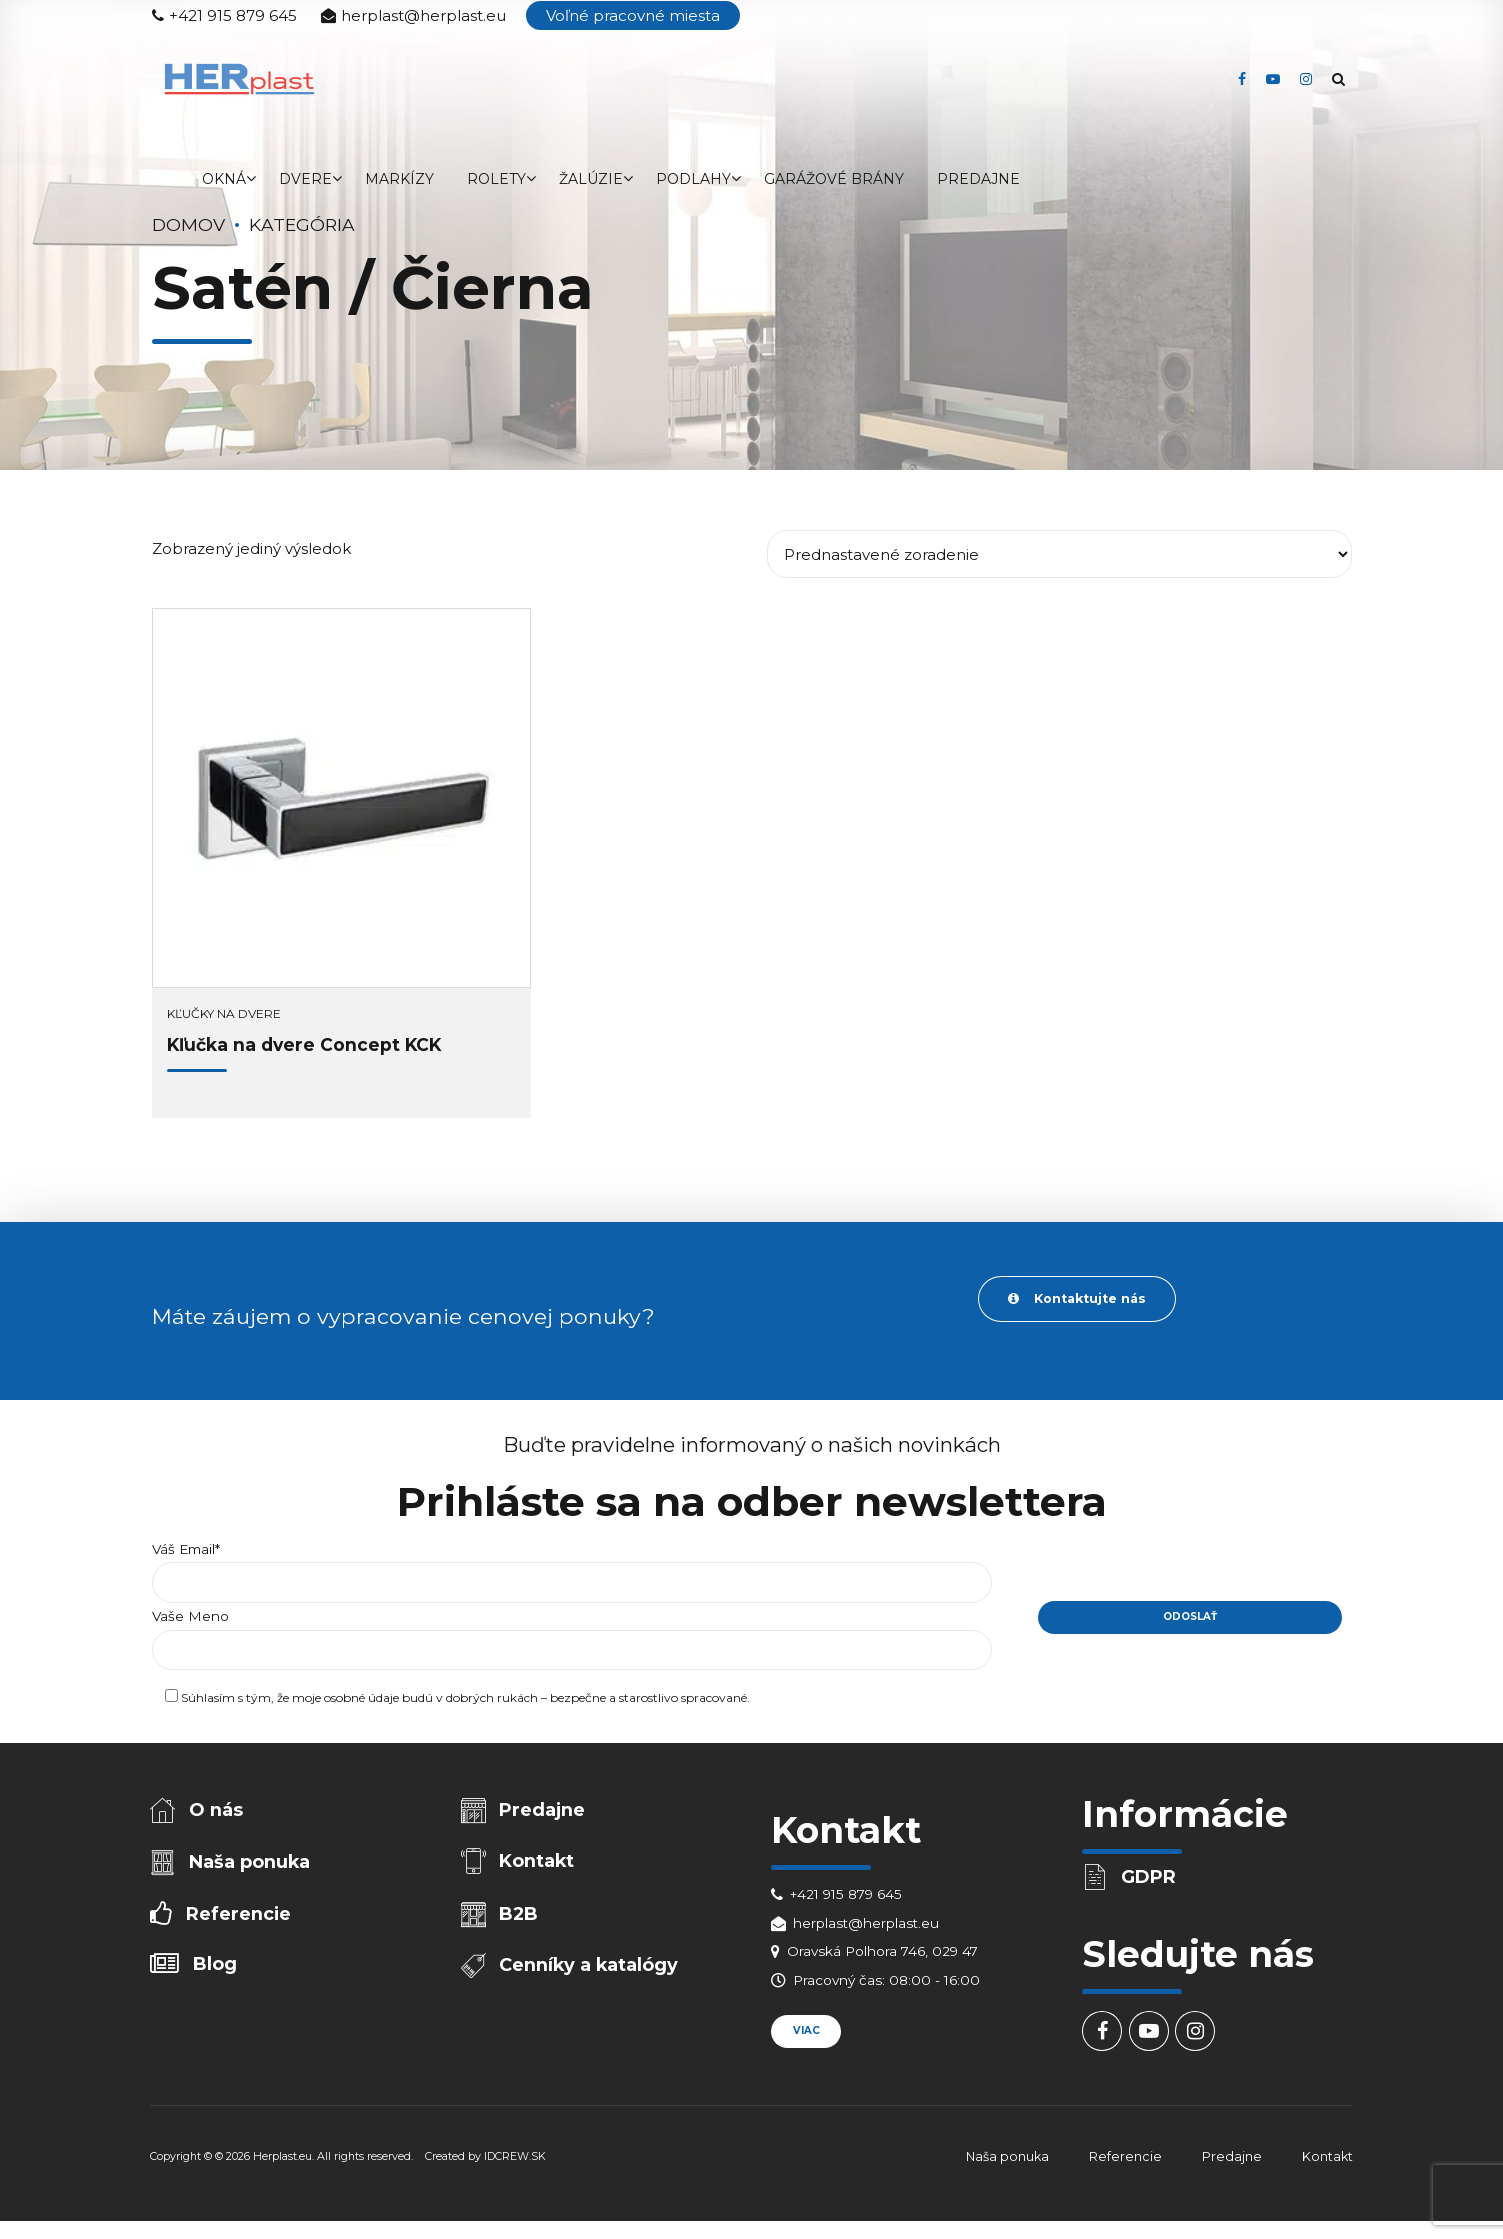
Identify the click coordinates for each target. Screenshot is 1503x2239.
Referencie (239, 1920)
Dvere (305, 179)
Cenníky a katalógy (590, 1974)
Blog (217, 1973)
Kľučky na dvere (224, 1013)
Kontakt (538, 1866)
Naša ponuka (251, 1867)
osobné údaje (361, 1702)
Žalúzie (591, 179)
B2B (520, 1920)
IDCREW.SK (515, 2160)
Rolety (496, 179)
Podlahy (693, 179)
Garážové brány (834, 179)
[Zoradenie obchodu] (1059, 554)
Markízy (399, 179)
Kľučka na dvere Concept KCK (304, 1044)
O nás (218, 1812)
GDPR (1150, 1879)
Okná (224, 179)
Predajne (978, 179)
